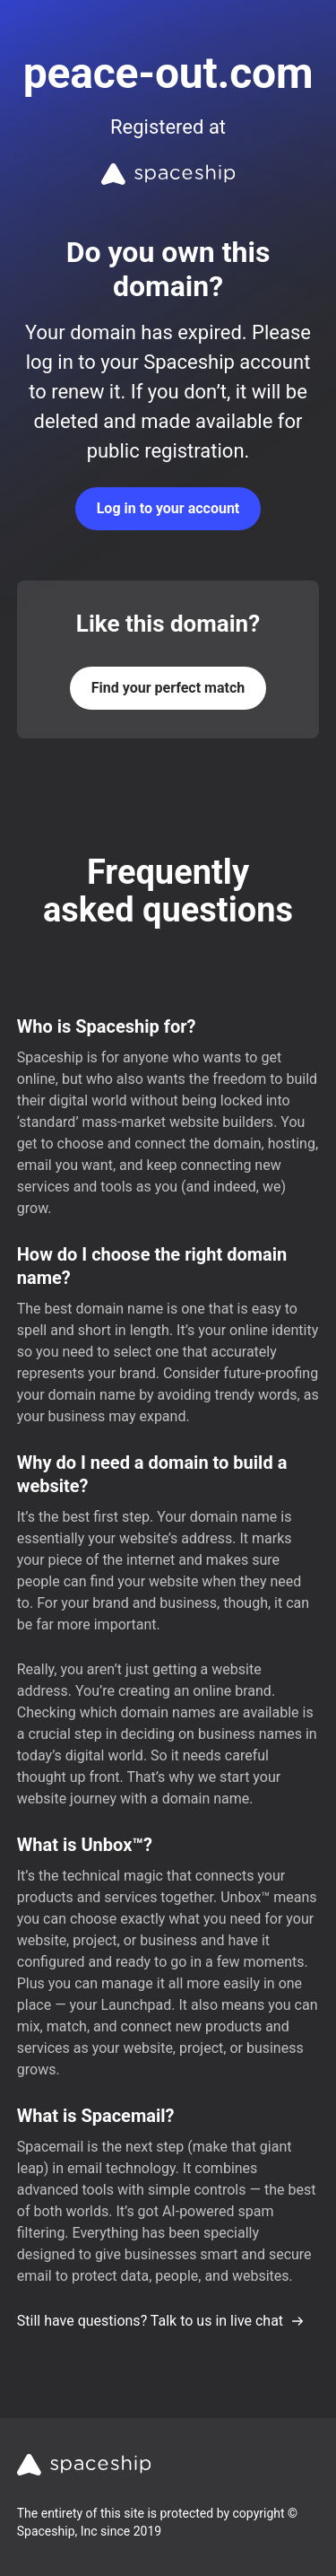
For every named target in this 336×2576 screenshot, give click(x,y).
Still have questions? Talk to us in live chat (161, 2320)
